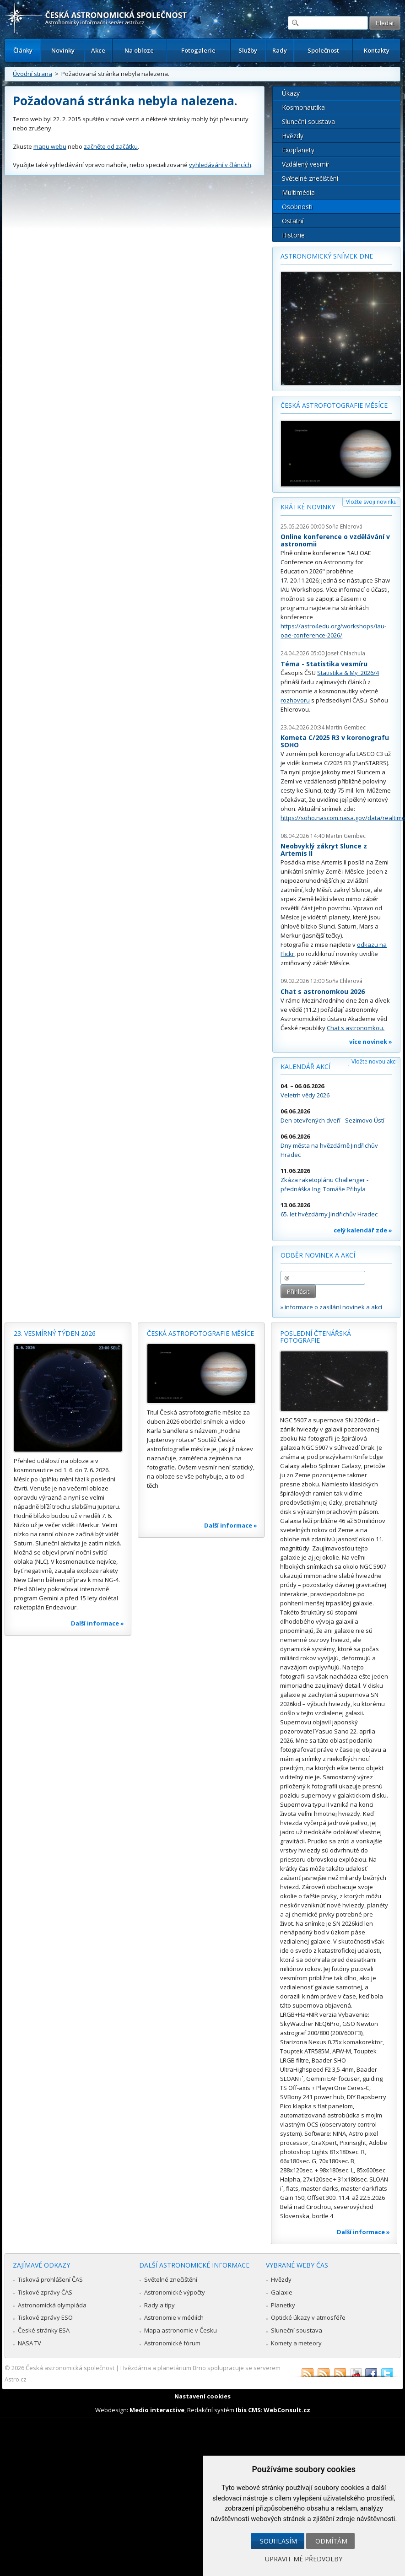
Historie (293, 235)
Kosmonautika (303, 107)
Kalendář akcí (305, 1066)
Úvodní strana (32, 74)
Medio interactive (157, 2410)
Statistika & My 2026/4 (348, 673)
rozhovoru (295, 700)
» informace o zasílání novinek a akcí (331, 1307)
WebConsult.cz (287, 2410)
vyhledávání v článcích (220, 165)
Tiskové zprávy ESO (45, 2317)
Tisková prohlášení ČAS (50, 2279)
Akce (98, 50)
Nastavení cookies (202, 2396)
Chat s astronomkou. (355, 1028)
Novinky (63, 50)
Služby (247, 50)
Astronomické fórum (172, 2343)
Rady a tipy (159, 2305)
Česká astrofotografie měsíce (334, 405)
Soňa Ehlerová (344, 526)
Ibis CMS (248, 2410)
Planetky (283, 2305)
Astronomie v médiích (174, 2317)
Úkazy (291, 93)
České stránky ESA (44, 2330)
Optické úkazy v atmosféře (308, 2317)
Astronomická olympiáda (52, 2305)
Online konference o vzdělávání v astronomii (335, 540)
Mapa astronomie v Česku (180, 2330)
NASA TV (29, 2343)
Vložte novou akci (374, 1061)
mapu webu (49, 146)
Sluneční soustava (308, 121)
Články (22, 50)
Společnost (323, 50)
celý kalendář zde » (363, 1230)
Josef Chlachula (345, 653)
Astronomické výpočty (174, 2292)
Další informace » (97, 1623)
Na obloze (139, 50)
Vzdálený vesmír (305, 164)
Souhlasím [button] (278, 2541)
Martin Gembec (346, 727)
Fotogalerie (198, 50)
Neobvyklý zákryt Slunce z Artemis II (324, 850)
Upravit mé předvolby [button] (303, 2558)
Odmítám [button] (331, 2541)
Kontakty (376, 50)
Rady (279, 50)
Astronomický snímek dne (327, 256)
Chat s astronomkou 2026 (323, 991)
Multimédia (298, 192)
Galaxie (281, 2292)
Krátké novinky (308, 506)
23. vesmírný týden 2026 (55, 1333)
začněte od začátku (111, 146)
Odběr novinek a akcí (318, 1255)
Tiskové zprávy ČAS (45, 2292)
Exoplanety (298, 150)
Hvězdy (292, 135)
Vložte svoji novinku (371, 502)
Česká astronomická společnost (70, 2368)
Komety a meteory (296, 2343)
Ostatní (292, 220)
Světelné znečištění (310, 178)
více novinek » (370, 1041)
